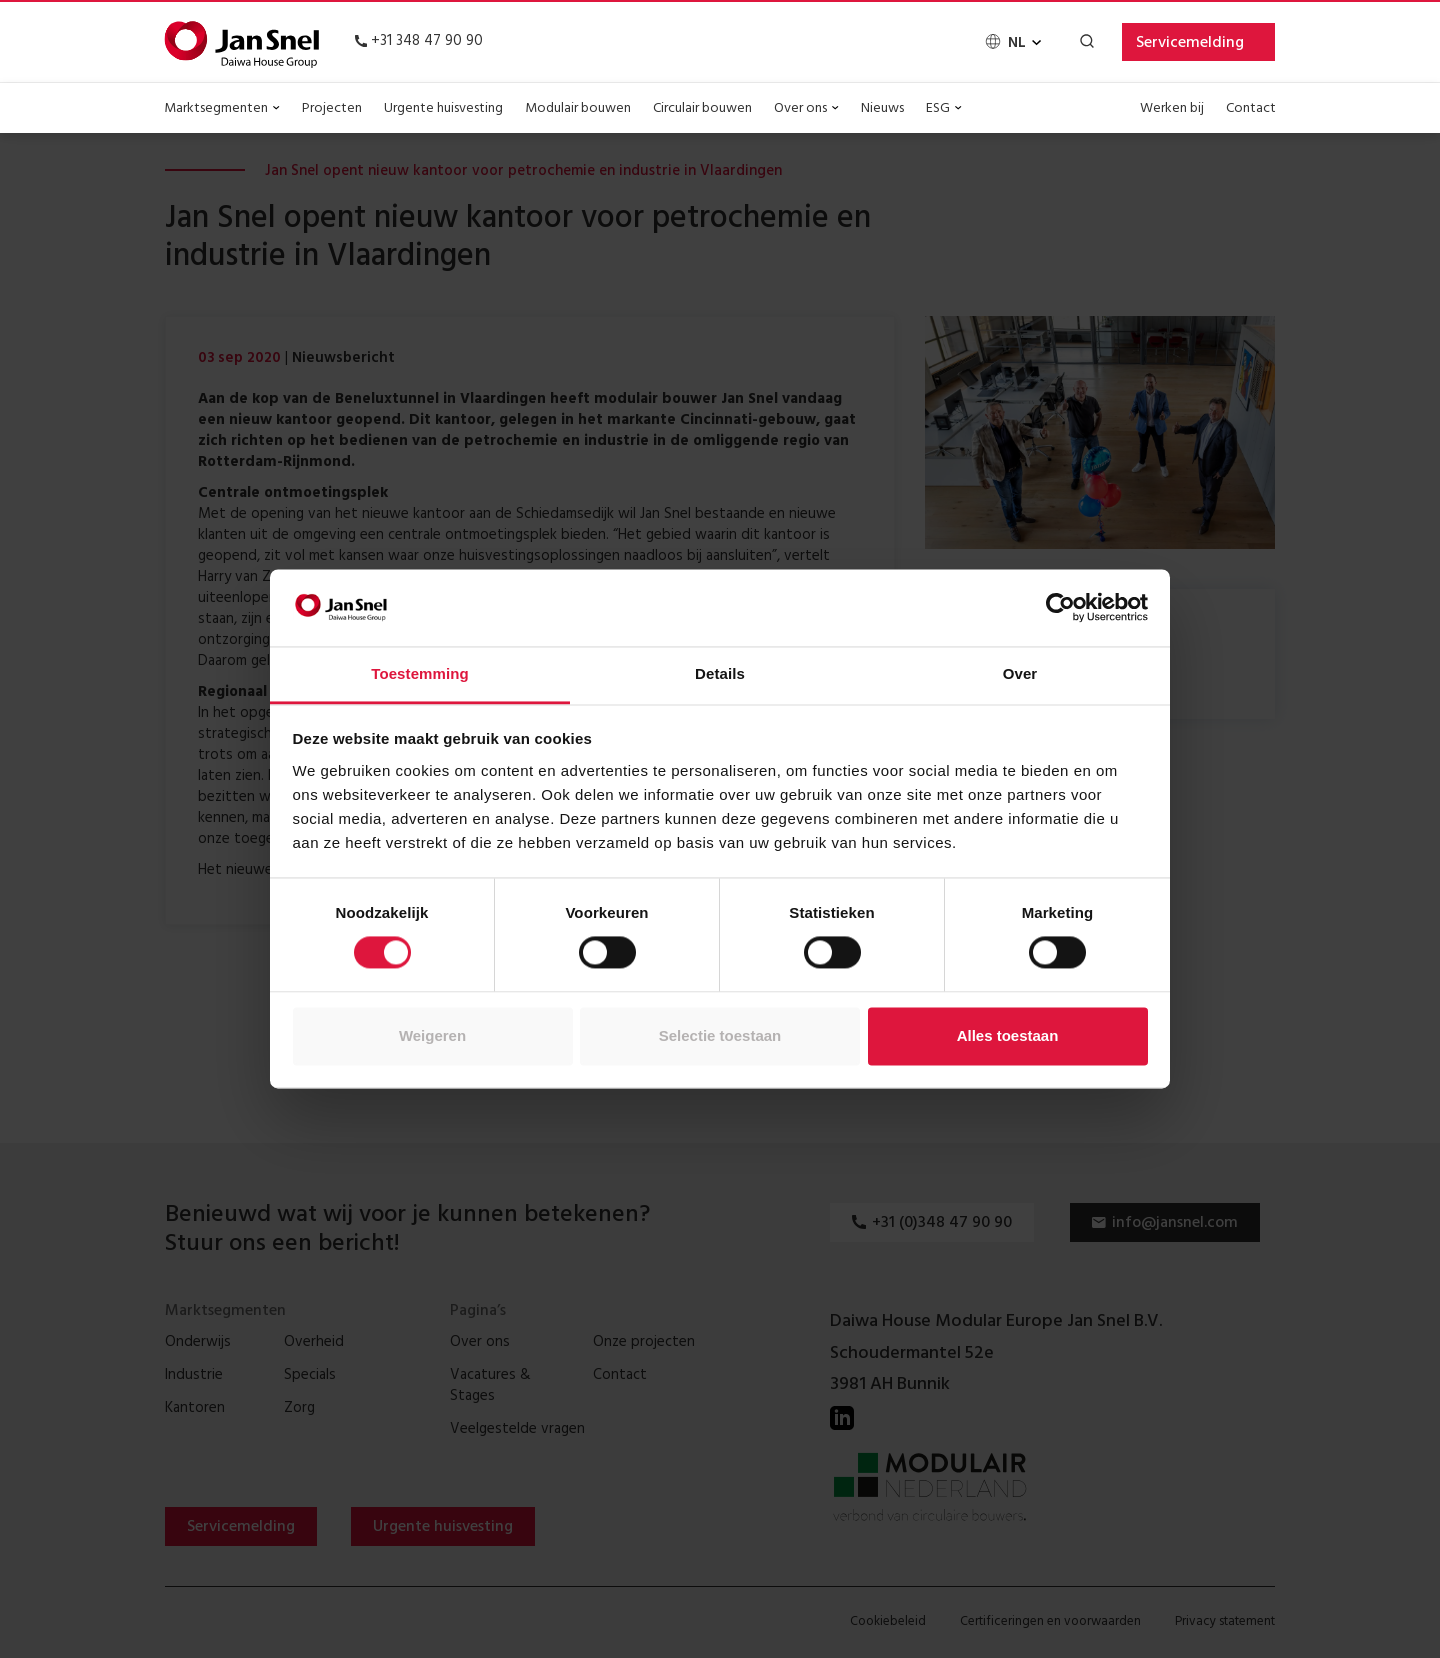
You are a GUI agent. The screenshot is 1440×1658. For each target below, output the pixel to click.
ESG (944, 109)
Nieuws (882, 109)
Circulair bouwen (702, 109)
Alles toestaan (1008, 1035)
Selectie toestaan (720, 1035)
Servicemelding (1190, 44)
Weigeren (432, 1035)
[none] (1012, 43)
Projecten (332, 109)
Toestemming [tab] (420, 673)
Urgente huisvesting (443, 109)
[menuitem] (1012, 43)
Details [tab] (720, 673)
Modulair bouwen (578, 109)
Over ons (806, 109)
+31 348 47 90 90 (419, 42)
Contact (1251, 109)
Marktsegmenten (222, 109)
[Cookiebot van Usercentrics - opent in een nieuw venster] (1060, 608)
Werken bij (1172, 109)
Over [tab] (1020, 673)
